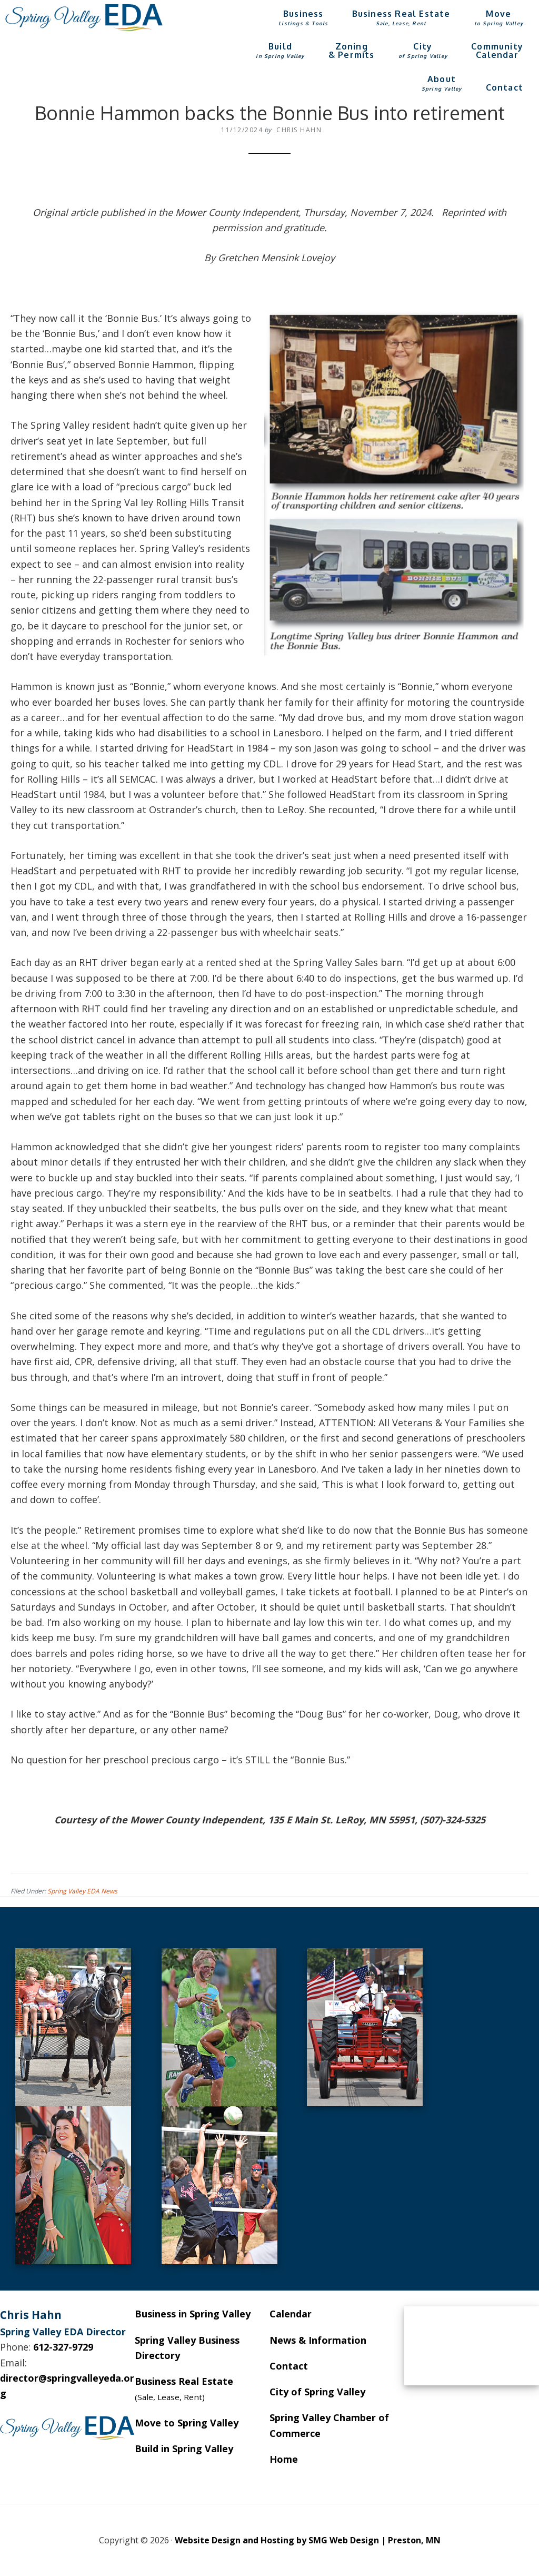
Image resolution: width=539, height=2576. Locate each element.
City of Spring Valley (317, 2391)
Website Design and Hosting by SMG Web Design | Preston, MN (308, 2540)
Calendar (291, 2313)
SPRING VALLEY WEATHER (471, 2345)
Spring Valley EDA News (82, 1891)
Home (284, 2459)
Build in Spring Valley (184, 2448)
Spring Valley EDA (84, 17)
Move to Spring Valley (186, 2422)
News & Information (318, 2340)
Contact (289, 2366)
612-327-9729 (63, 2347)
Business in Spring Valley (193, 2313)
